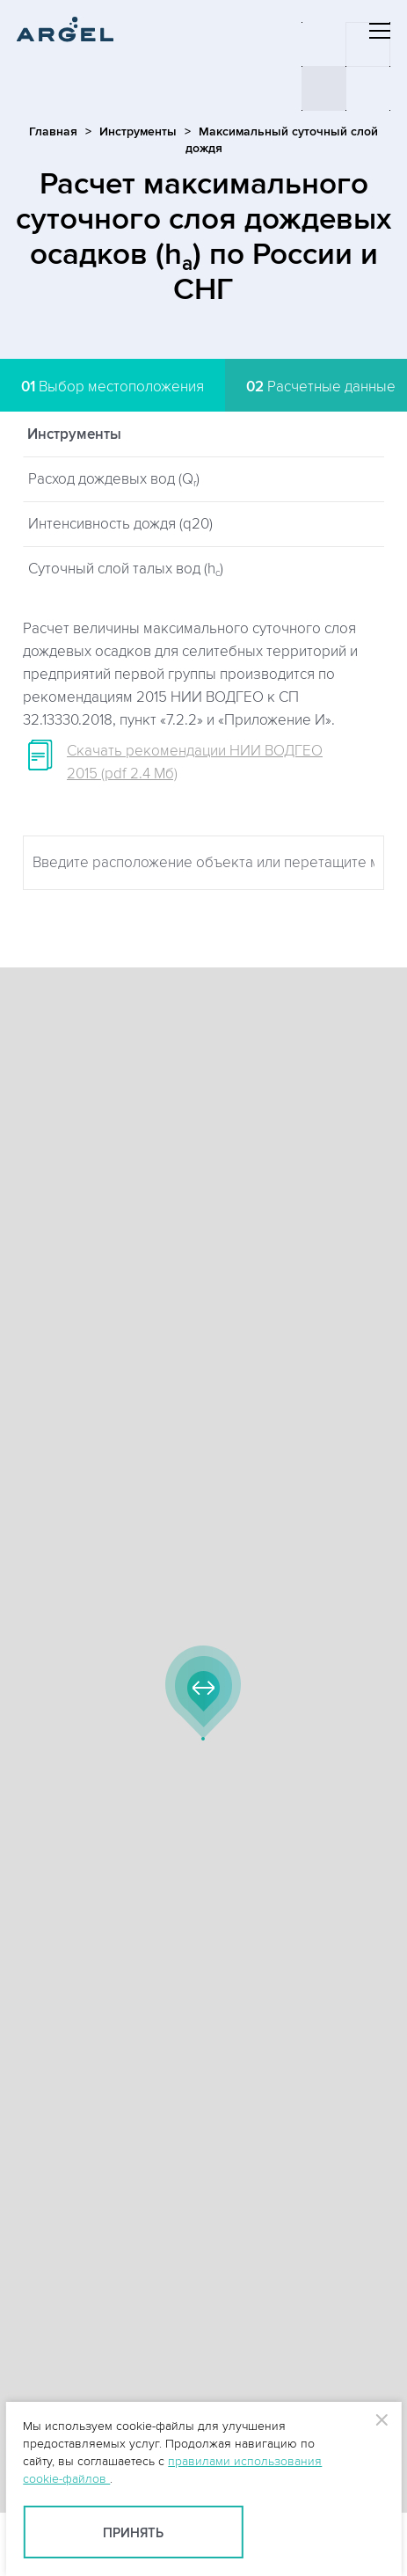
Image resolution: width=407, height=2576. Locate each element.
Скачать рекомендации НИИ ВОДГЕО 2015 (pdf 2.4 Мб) (195, 762)
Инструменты (138, 131)
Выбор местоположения (112, 387)
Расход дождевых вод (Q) (114, 480)
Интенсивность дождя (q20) (120, 524)
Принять (133, 2533)
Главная (53, 131)
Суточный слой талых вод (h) (125, 569)
